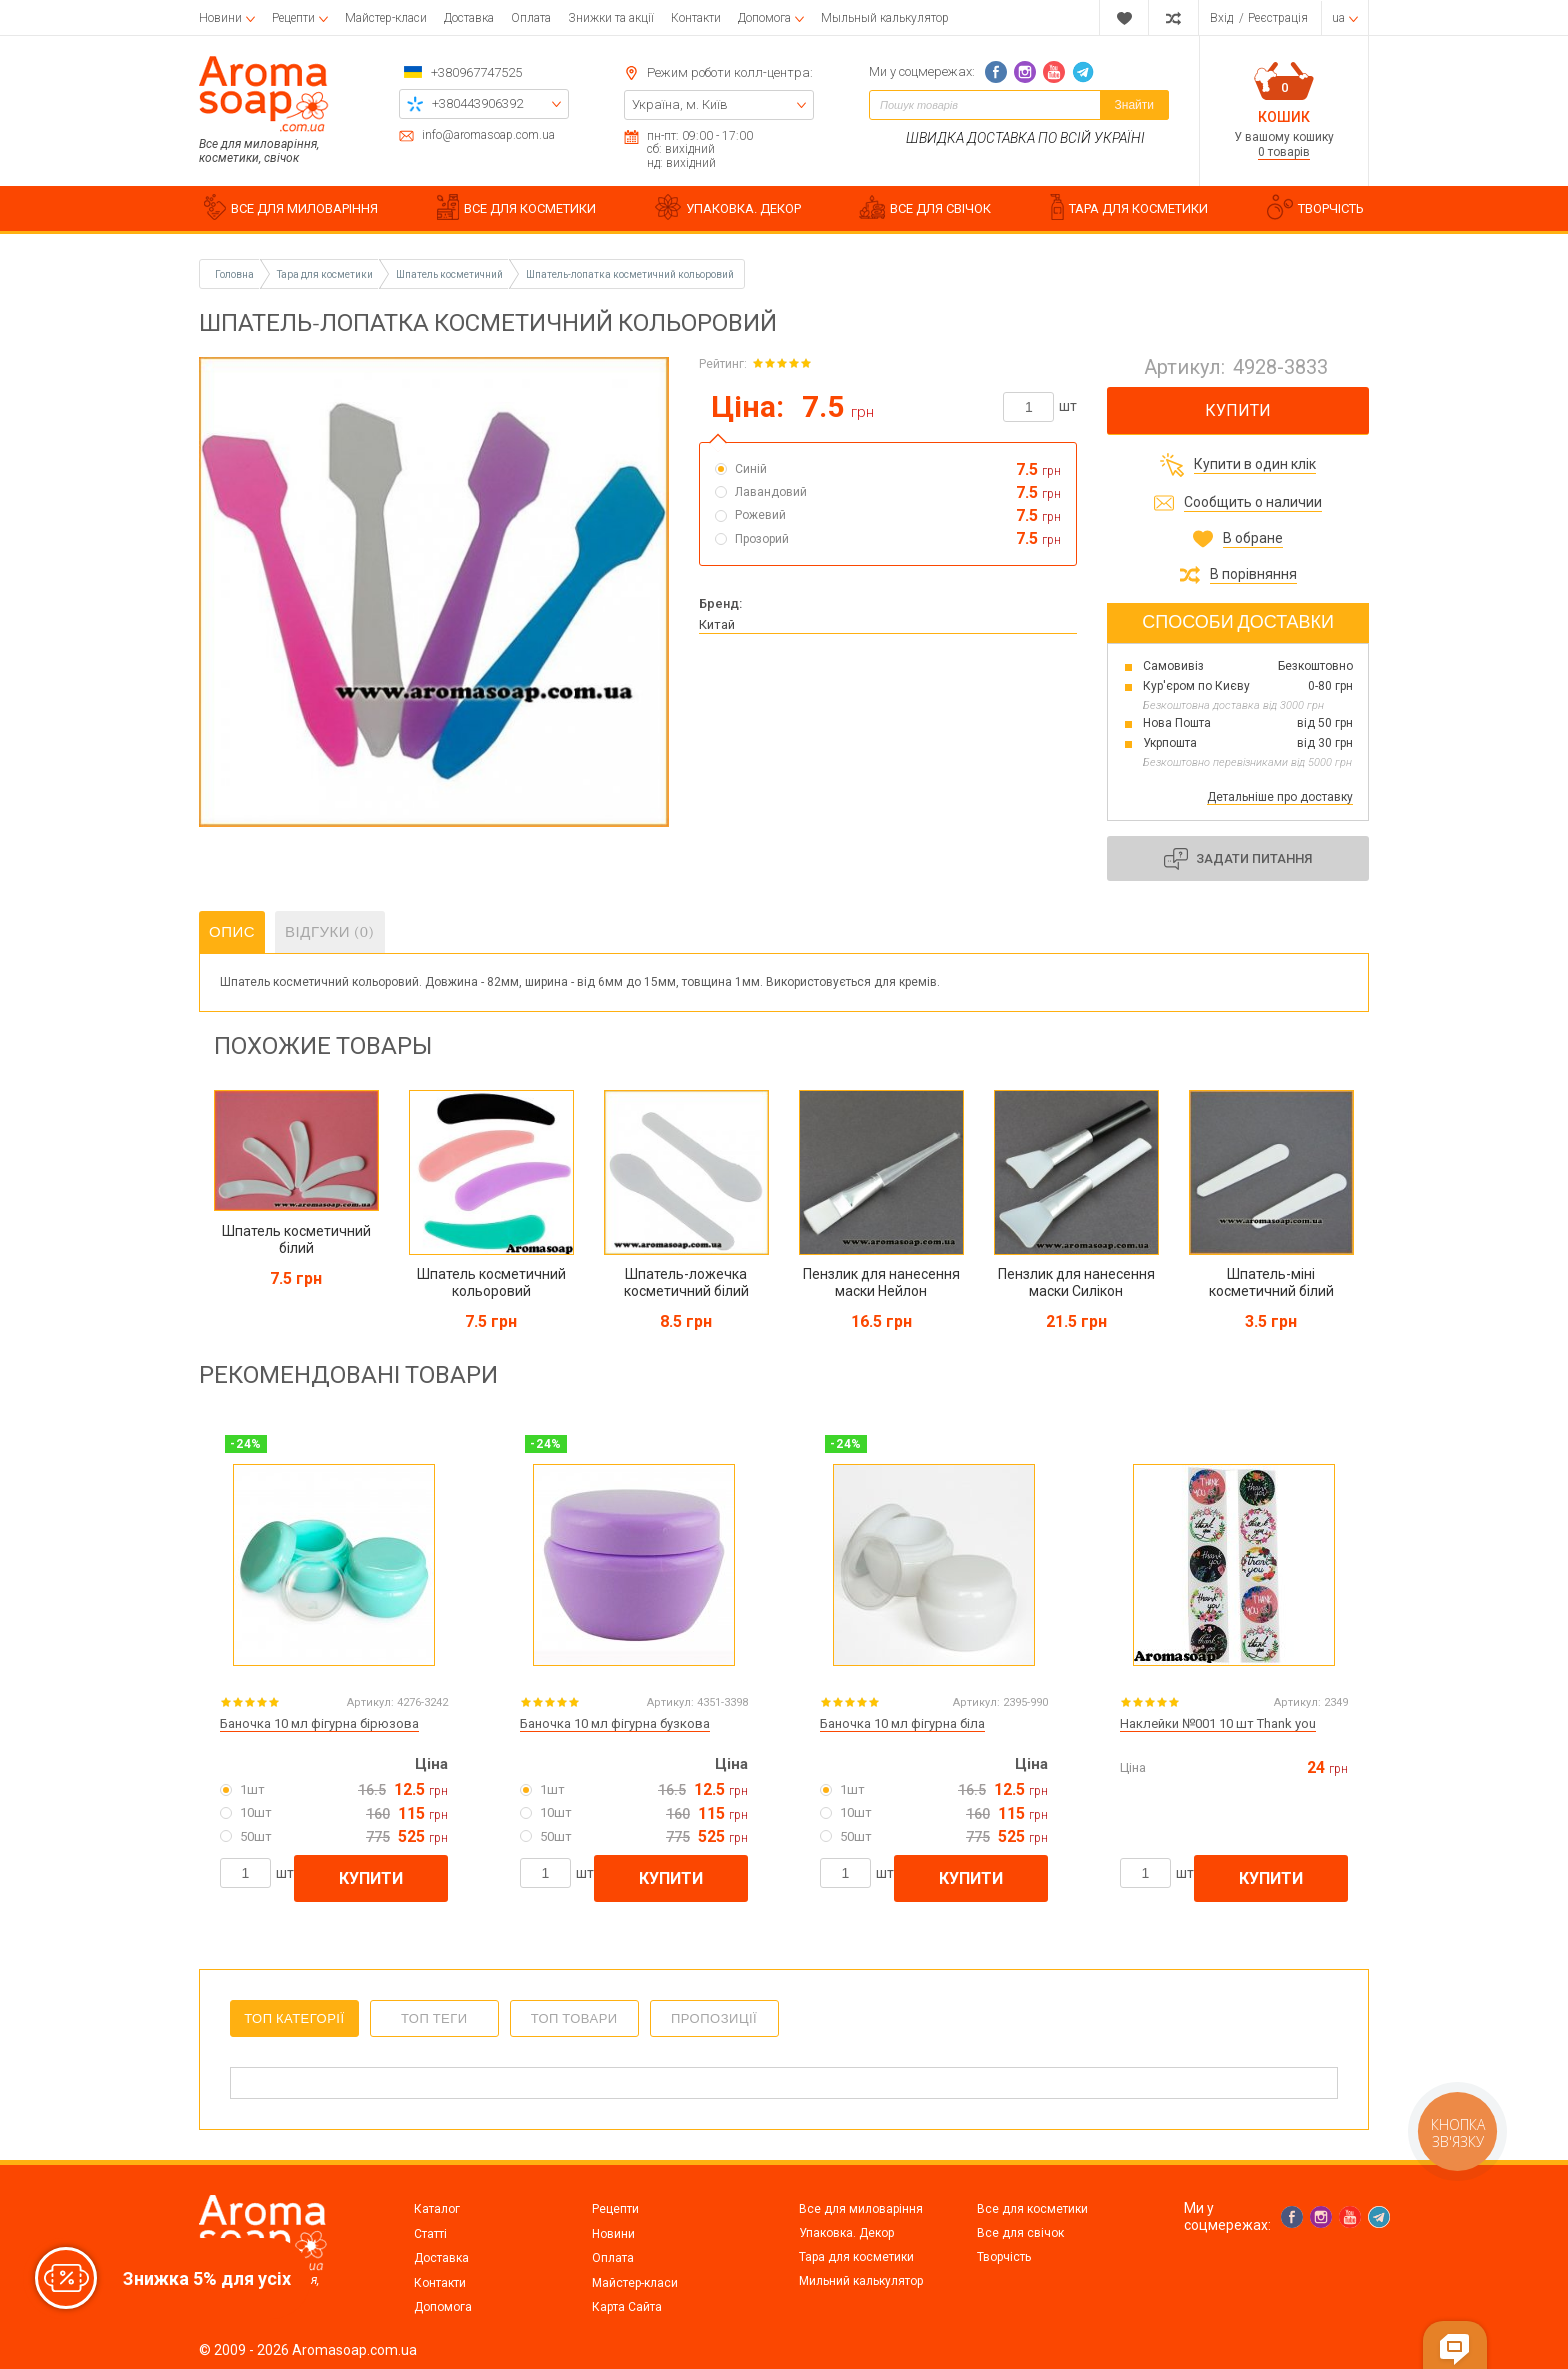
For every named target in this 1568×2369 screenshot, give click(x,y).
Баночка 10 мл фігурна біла (902, 1723)
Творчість (1004, 2257)
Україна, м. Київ (680, 104)
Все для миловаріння (861, 2209)
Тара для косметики (856, 2257)
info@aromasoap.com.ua (488, 135)
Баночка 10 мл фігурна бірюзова (319, 1723)
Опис (232, 932)
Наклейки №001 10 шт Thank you (1218, 1723)
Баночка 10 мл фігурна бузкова (615, 1723)
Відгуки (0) (330, 932)
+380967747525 (476, 72)
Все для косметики (1032, 2209)
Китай (717, 624)
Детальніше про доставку (1280, 797)
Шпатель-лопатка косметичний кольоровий (630, 274)
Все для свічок (1020, 2233)
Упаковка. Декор (846, 2233)
